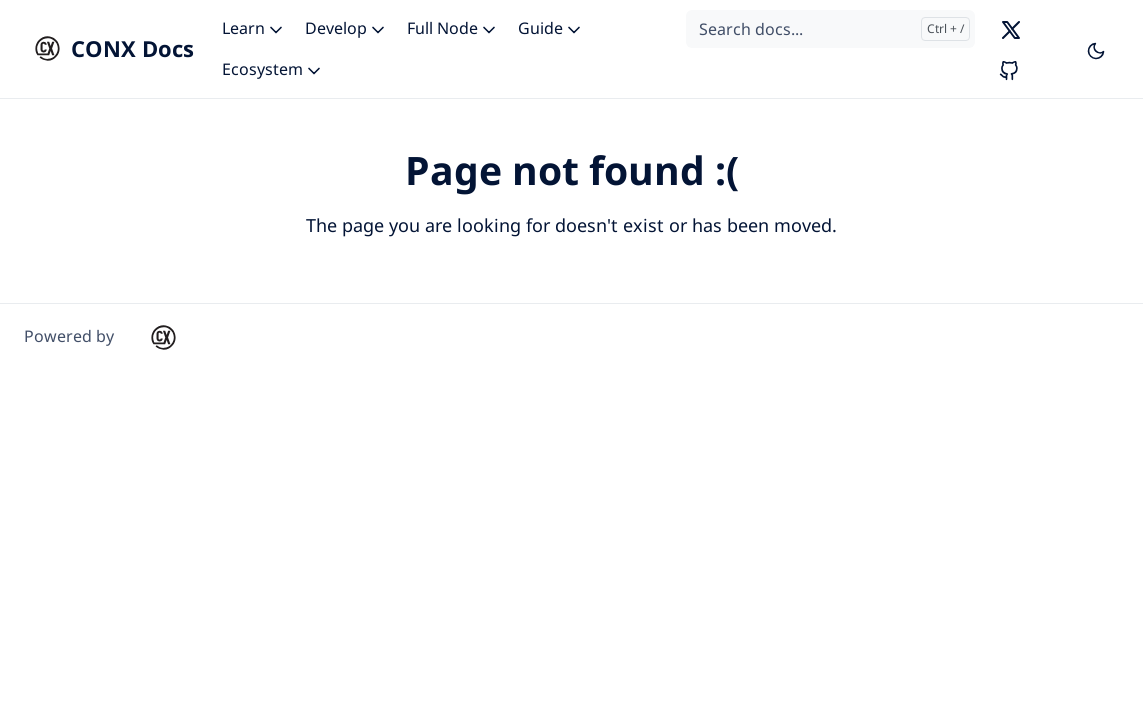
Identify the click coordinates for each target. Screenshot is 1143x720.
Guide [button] (551, 28)
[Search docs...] (830, 29)
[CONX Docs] (109, 48)
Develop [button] (346, 28)
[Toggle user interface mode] (1096, 49)
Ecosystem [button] (273, 69)
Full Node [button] (453, 28)
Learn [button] (254, 28)
